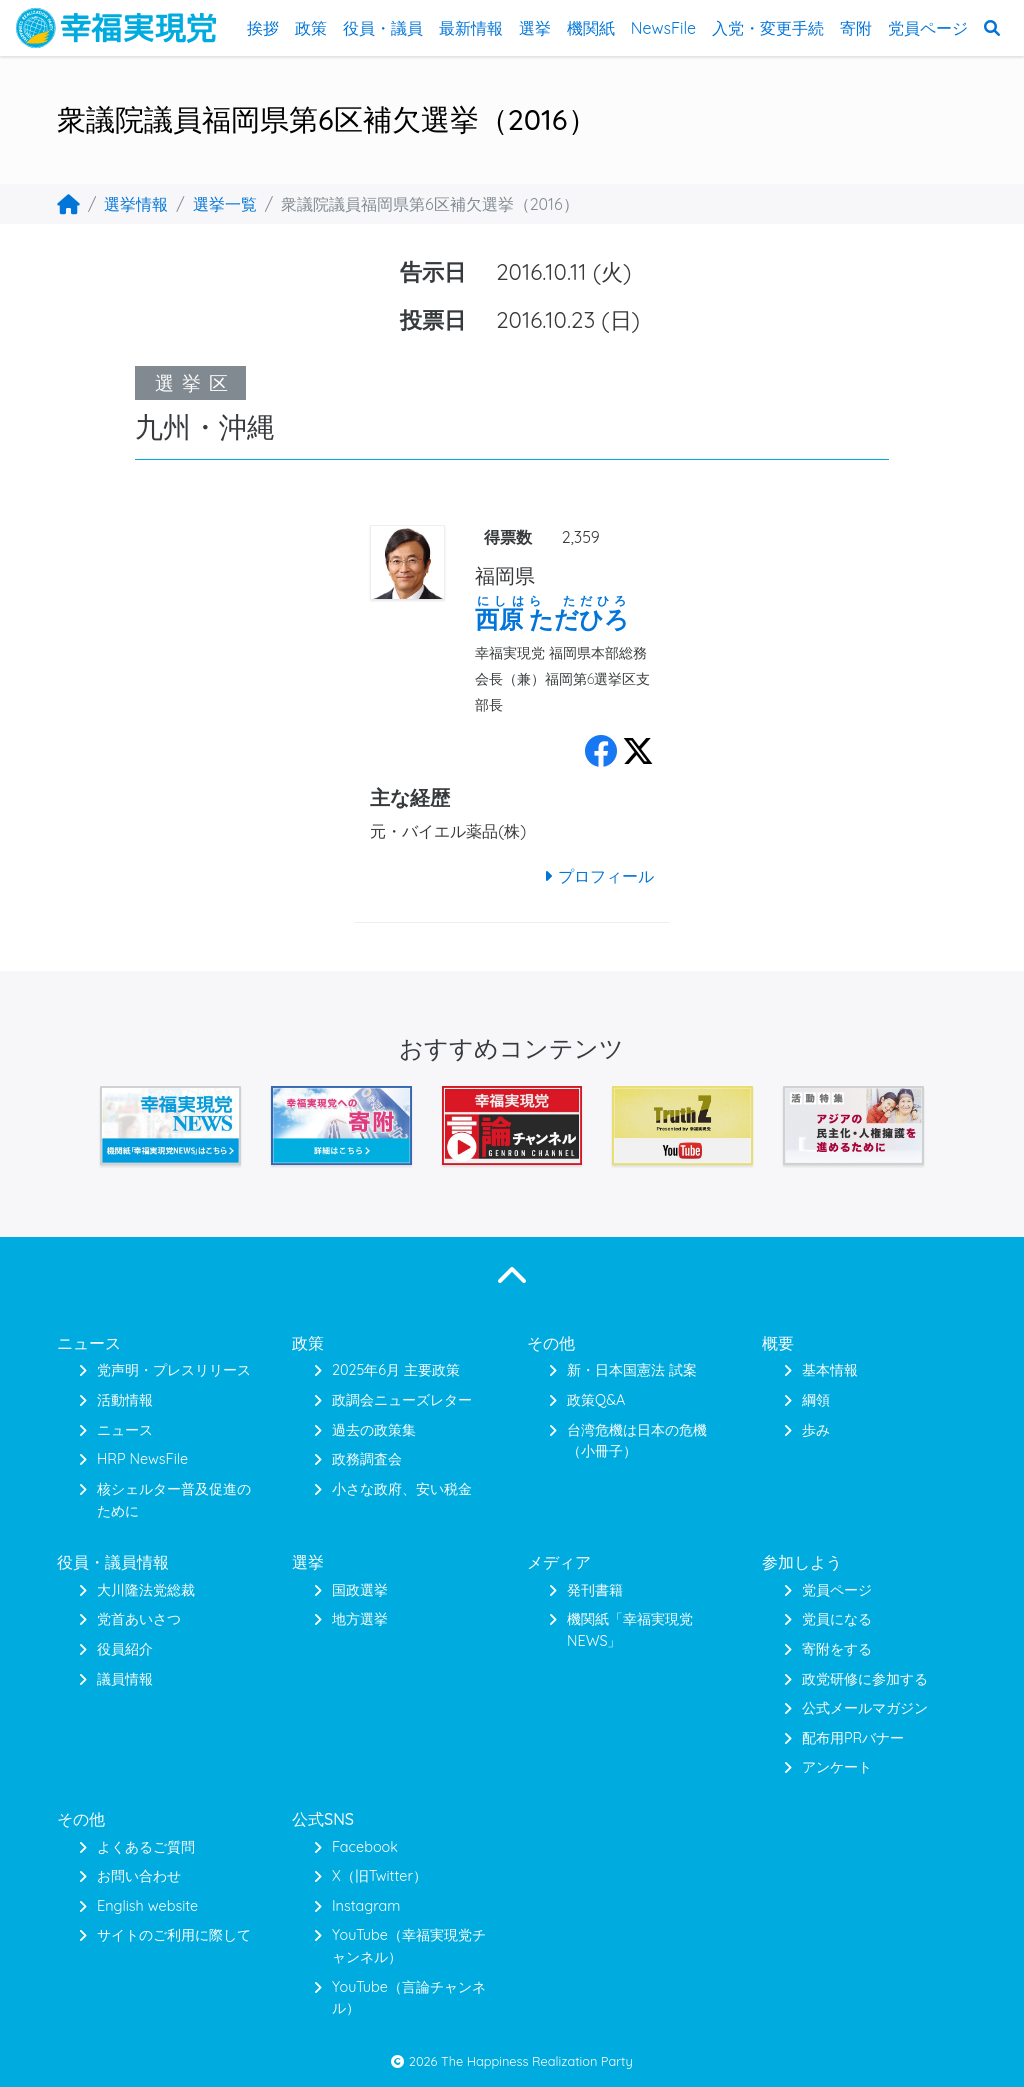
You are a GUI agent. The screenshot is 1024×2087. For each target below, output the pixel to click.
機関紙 (591, 28)
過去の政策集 (374, 1430)
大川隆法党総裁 (146, 1590)
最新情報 (471, 28)
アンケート (837, 1767)
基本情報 (830, 1370)
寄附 (856, 28)
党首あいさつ (139, 1619)
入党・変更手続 (768, 28)
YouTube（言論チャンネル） (409, 1998)
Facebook (365, 1847)
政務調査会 (367, 1459)
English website (147, 1906)
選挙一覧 (225, 204)
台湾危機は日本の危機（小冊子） (637, 1441)
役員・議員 (383, 28)
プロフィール (596, 876)
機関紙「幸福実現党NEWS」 (630, 1630)
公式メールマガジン (865, 1708)
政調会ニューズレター (402, 1400)
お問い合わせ (139, 1876)
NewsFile (663, 28)
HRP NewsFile (142, 1459)
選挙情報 (136, 204)
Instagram (366, 1906)
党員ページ (928, 28)
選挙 (535, 28)
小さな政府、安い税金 (402, 1489)
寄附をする (837, 1649)
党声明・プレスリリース (174, 1370)
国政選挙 (360, 1590)
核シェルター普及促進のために (174, 1500)
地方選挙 (360, 1619)
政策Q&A (596, 1400)
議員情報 (125, 1679)
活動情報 (125, 1400)
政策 (311, 28)
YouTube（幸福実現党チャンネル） (409, 1946)
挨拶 (263, 28)
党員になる (837, 1619)
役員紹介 (125, 1649)
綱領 (816, 1400)
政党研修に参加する (865, 1679)
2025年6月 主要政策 (396, 1370)
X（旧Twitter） (379, 1876)
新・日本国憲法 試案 (632, 1370)
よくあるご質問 (146, 1847)
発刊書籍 (595, 1590)
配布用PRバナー (853, 1738)
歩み (816, 1430)
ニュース (125, 1430)
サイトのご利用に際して (174, 1935)
